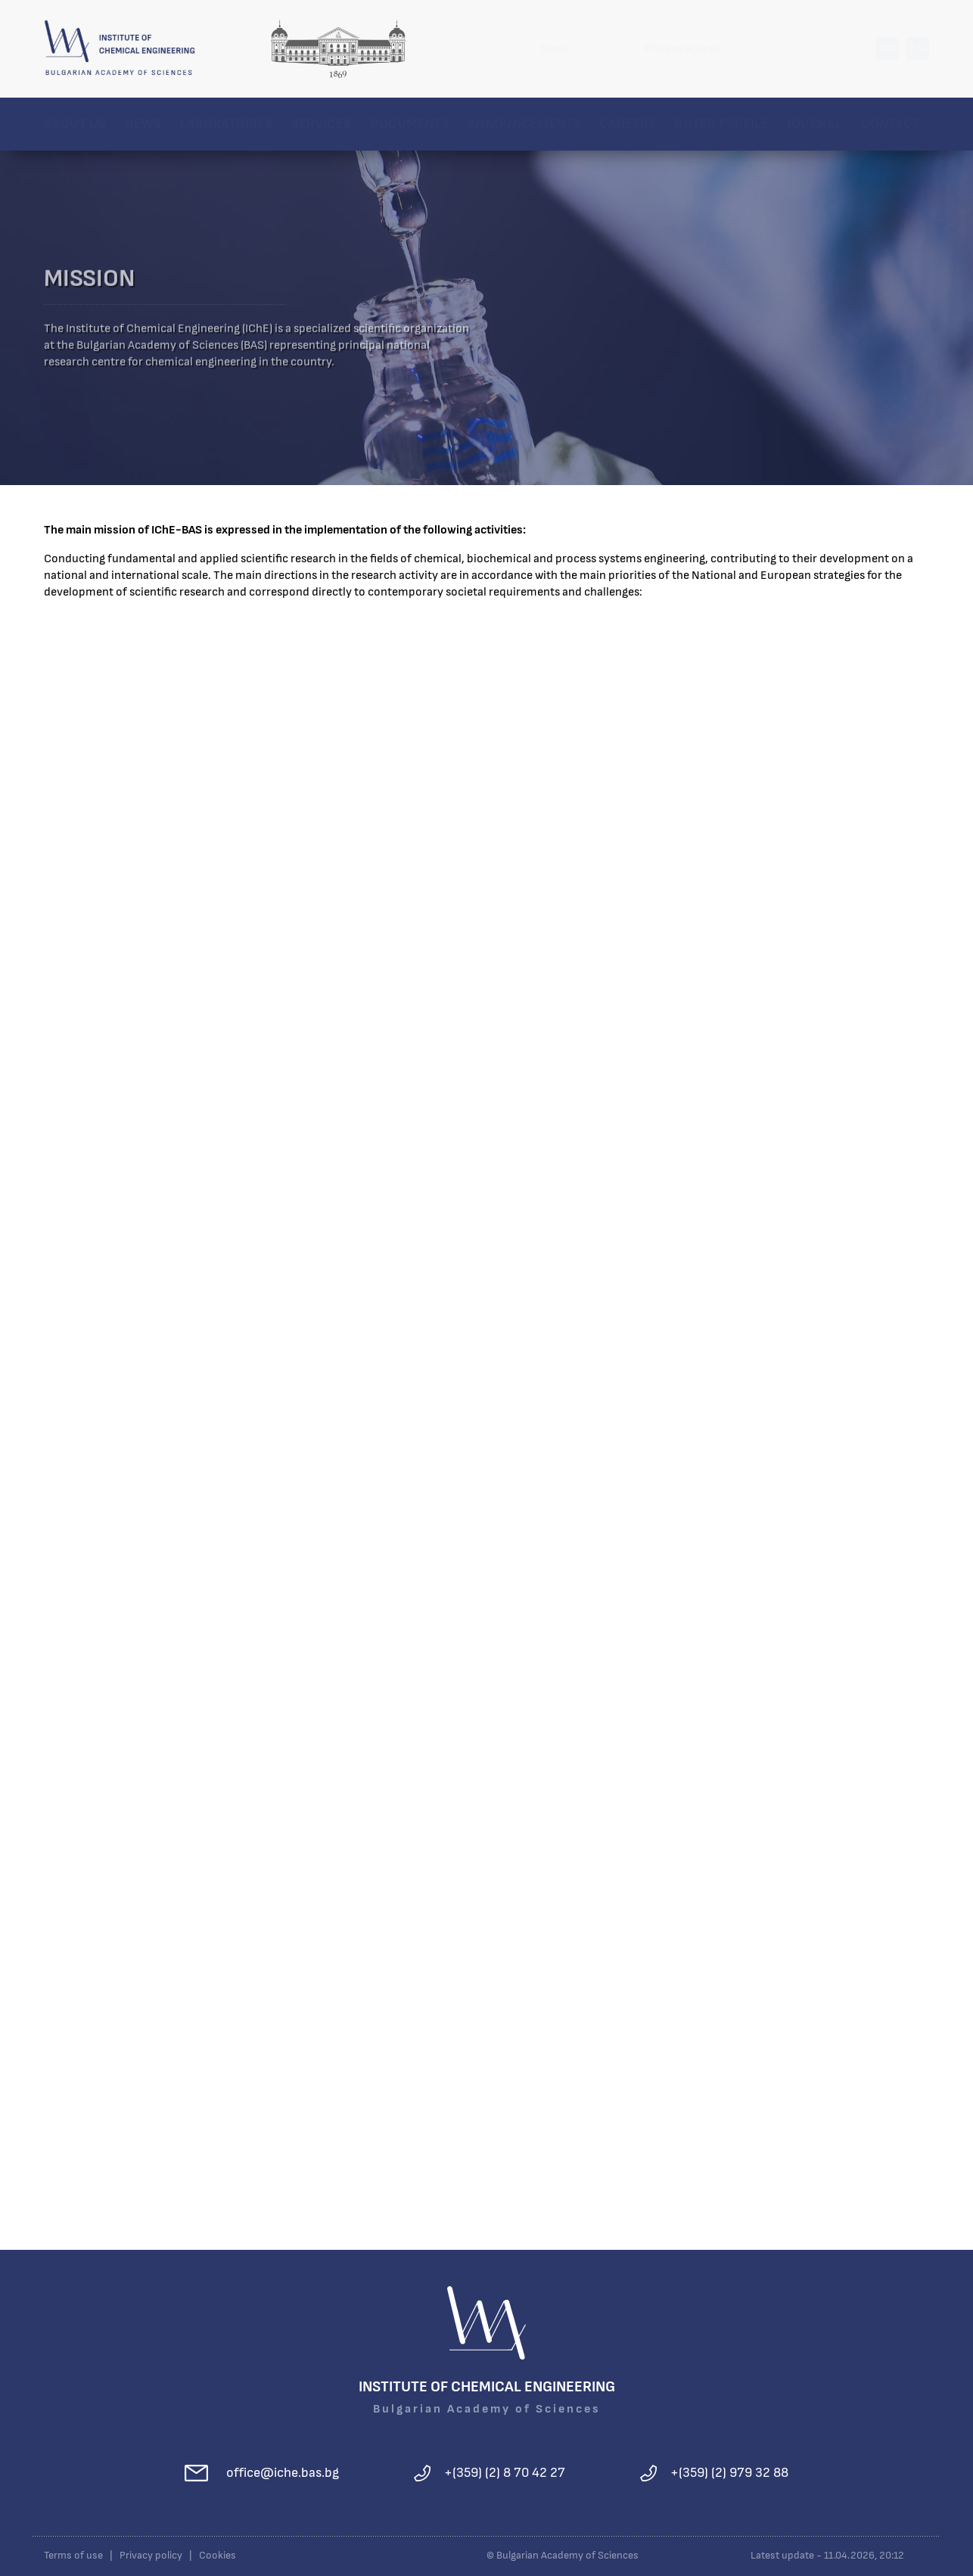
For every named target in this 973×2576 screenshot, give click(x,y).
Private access (682, 48)
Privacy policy (151, 2555)
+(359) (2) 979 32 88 (729, 2473)
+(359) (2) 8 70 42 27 (504, 2473)
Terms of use (73, 2555)
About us (75, 124)
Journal (815, 124)
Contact (890, 124)
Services (321, 124)
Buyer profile (722, 124)
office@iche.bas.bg (282, 2473)
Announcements (524, 124)
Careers (627, 124)
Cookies (217, 2555)
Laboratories (226, 124)
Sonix (555, 48)
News (143, 124)
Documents (409, 124)
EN (917, 48)
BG (887, 48)
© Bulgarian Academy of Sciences (562, 2555)
